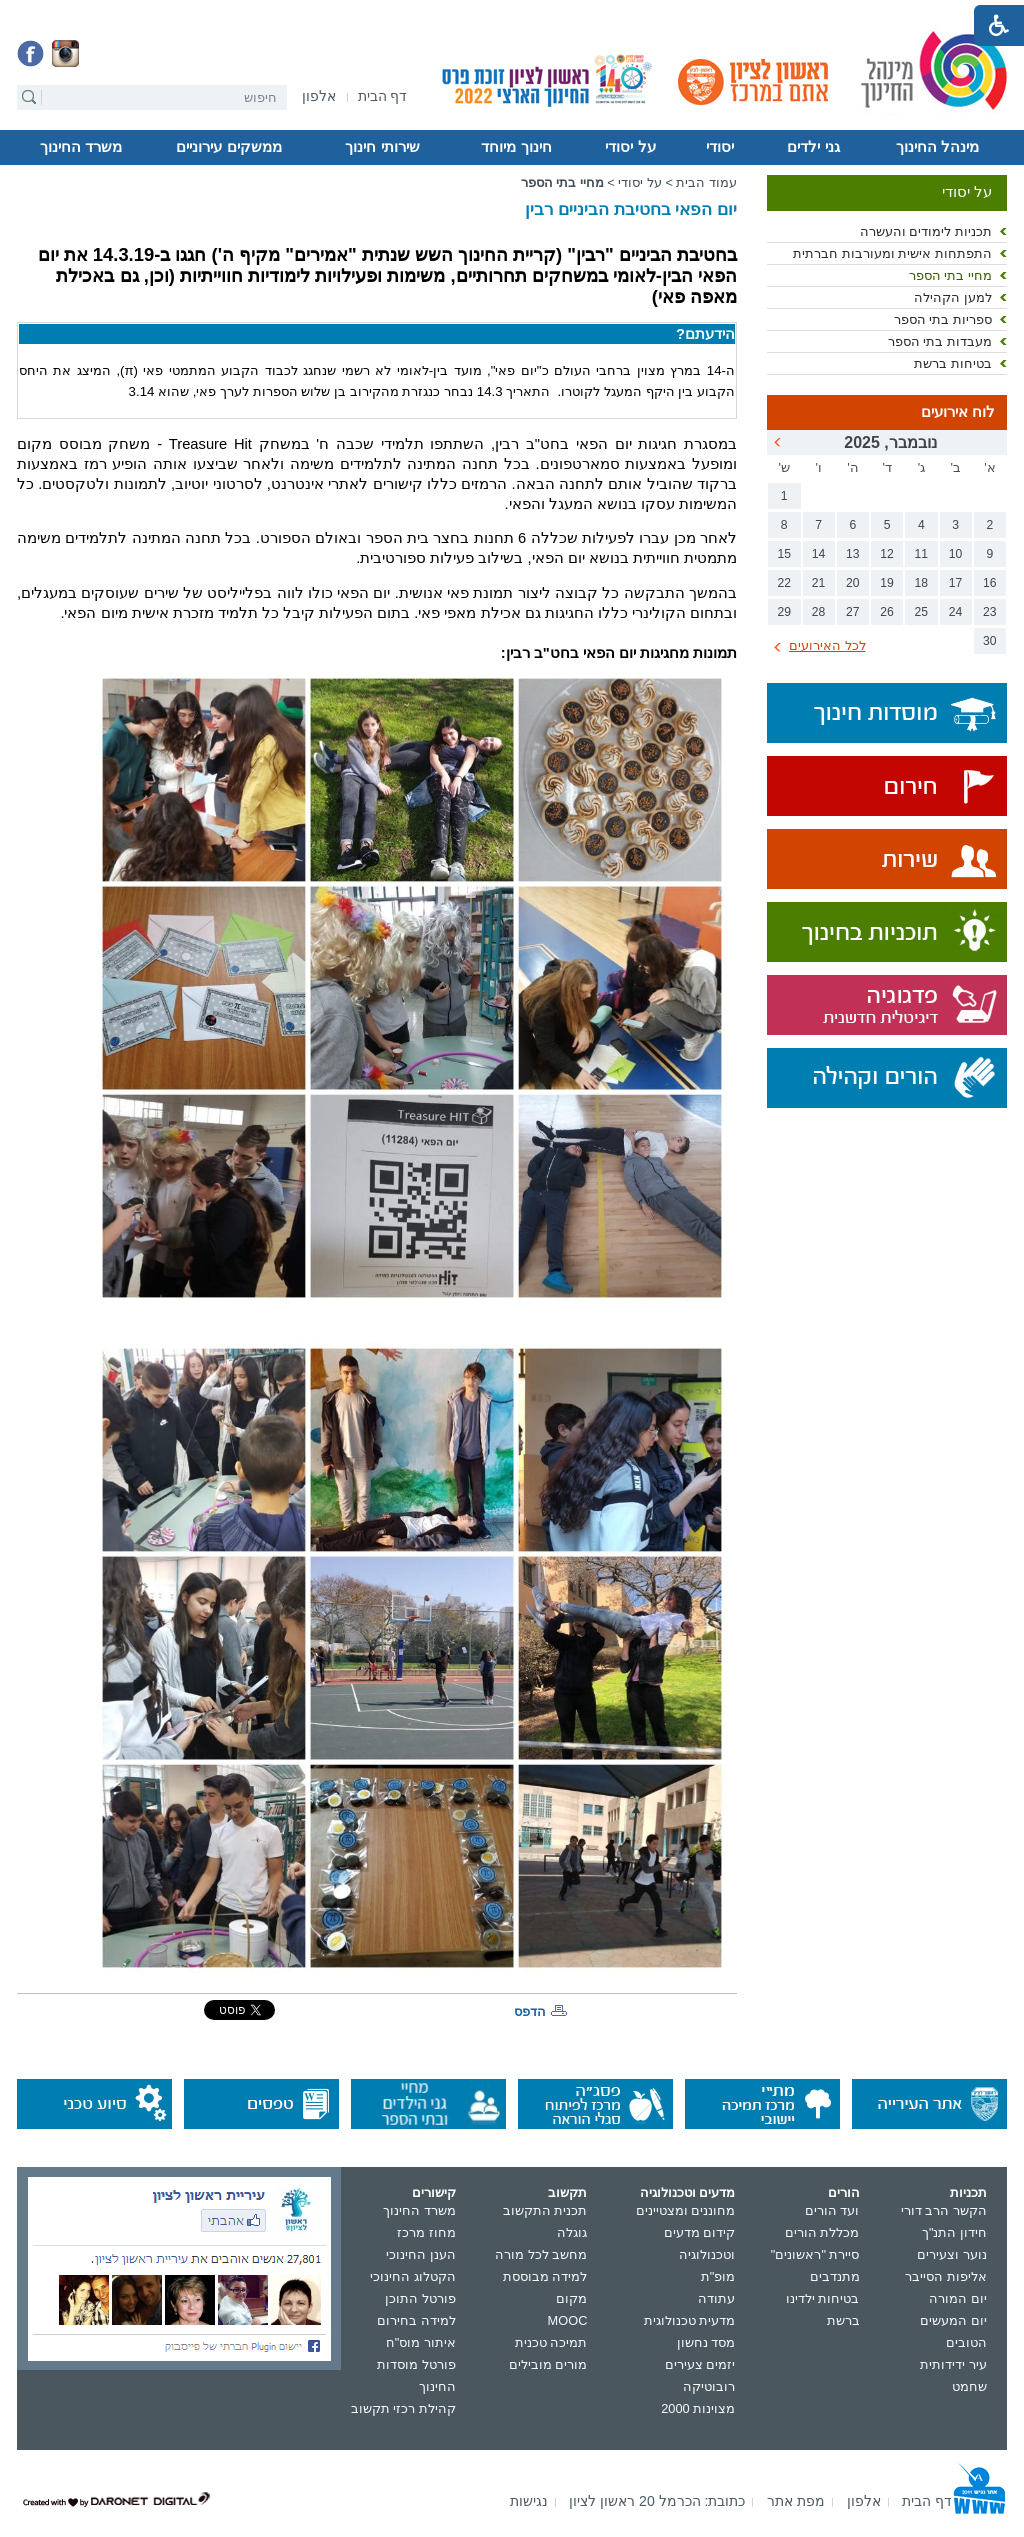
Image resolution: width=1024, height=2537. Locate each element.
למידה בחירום (416, 2320)
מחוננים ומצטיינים (686, 2210)
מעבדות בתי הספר (940, 341)
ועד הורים (832, 2210)
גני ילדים (813, 147)
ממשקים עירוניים (228, 147)
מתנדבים (835, 2276)
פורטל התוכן (420, 2298)
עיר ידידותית (953, 2364)
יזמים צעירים (700, 2364)
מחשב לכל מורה (541, 2254)
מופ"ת (718, 2276)
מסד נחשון (706, 2342)
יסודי (720, 147)
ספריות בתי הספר (943, 319)
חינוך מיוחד (516, 147)
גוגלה (572, 2232)
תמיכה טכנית (551, 2342)
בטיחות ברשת (953, 363)
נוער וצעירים (952, 2254)
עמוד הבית (706, 182)
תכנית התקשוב (545, 2210)
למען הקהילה (953, 297)
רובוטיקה (709, 2386)
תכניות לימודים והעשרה (926, 231)
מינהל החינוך (937, 147)
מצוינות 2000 (698, 2408)
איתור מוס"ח (421, 2342)
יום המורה (958, 2298)
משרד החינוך (81, 147)
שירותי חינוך (382, 147)
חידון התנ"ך (954, 2232)
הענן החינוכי (421, 2254)
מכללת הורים (822, 2232)
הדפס (530, 2011)
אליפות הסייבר (946, 2276)
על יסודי (630, 147)
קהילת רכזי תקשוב (403, 2408)
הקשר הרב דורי (944, 2210)
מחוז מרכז (426, 2232)
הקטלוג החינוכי (413, 2276)
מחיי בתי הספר (950, 275)
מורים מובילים (548, 2364)
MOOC (568, 2320)
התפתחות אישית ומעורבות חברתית (892, 253)
